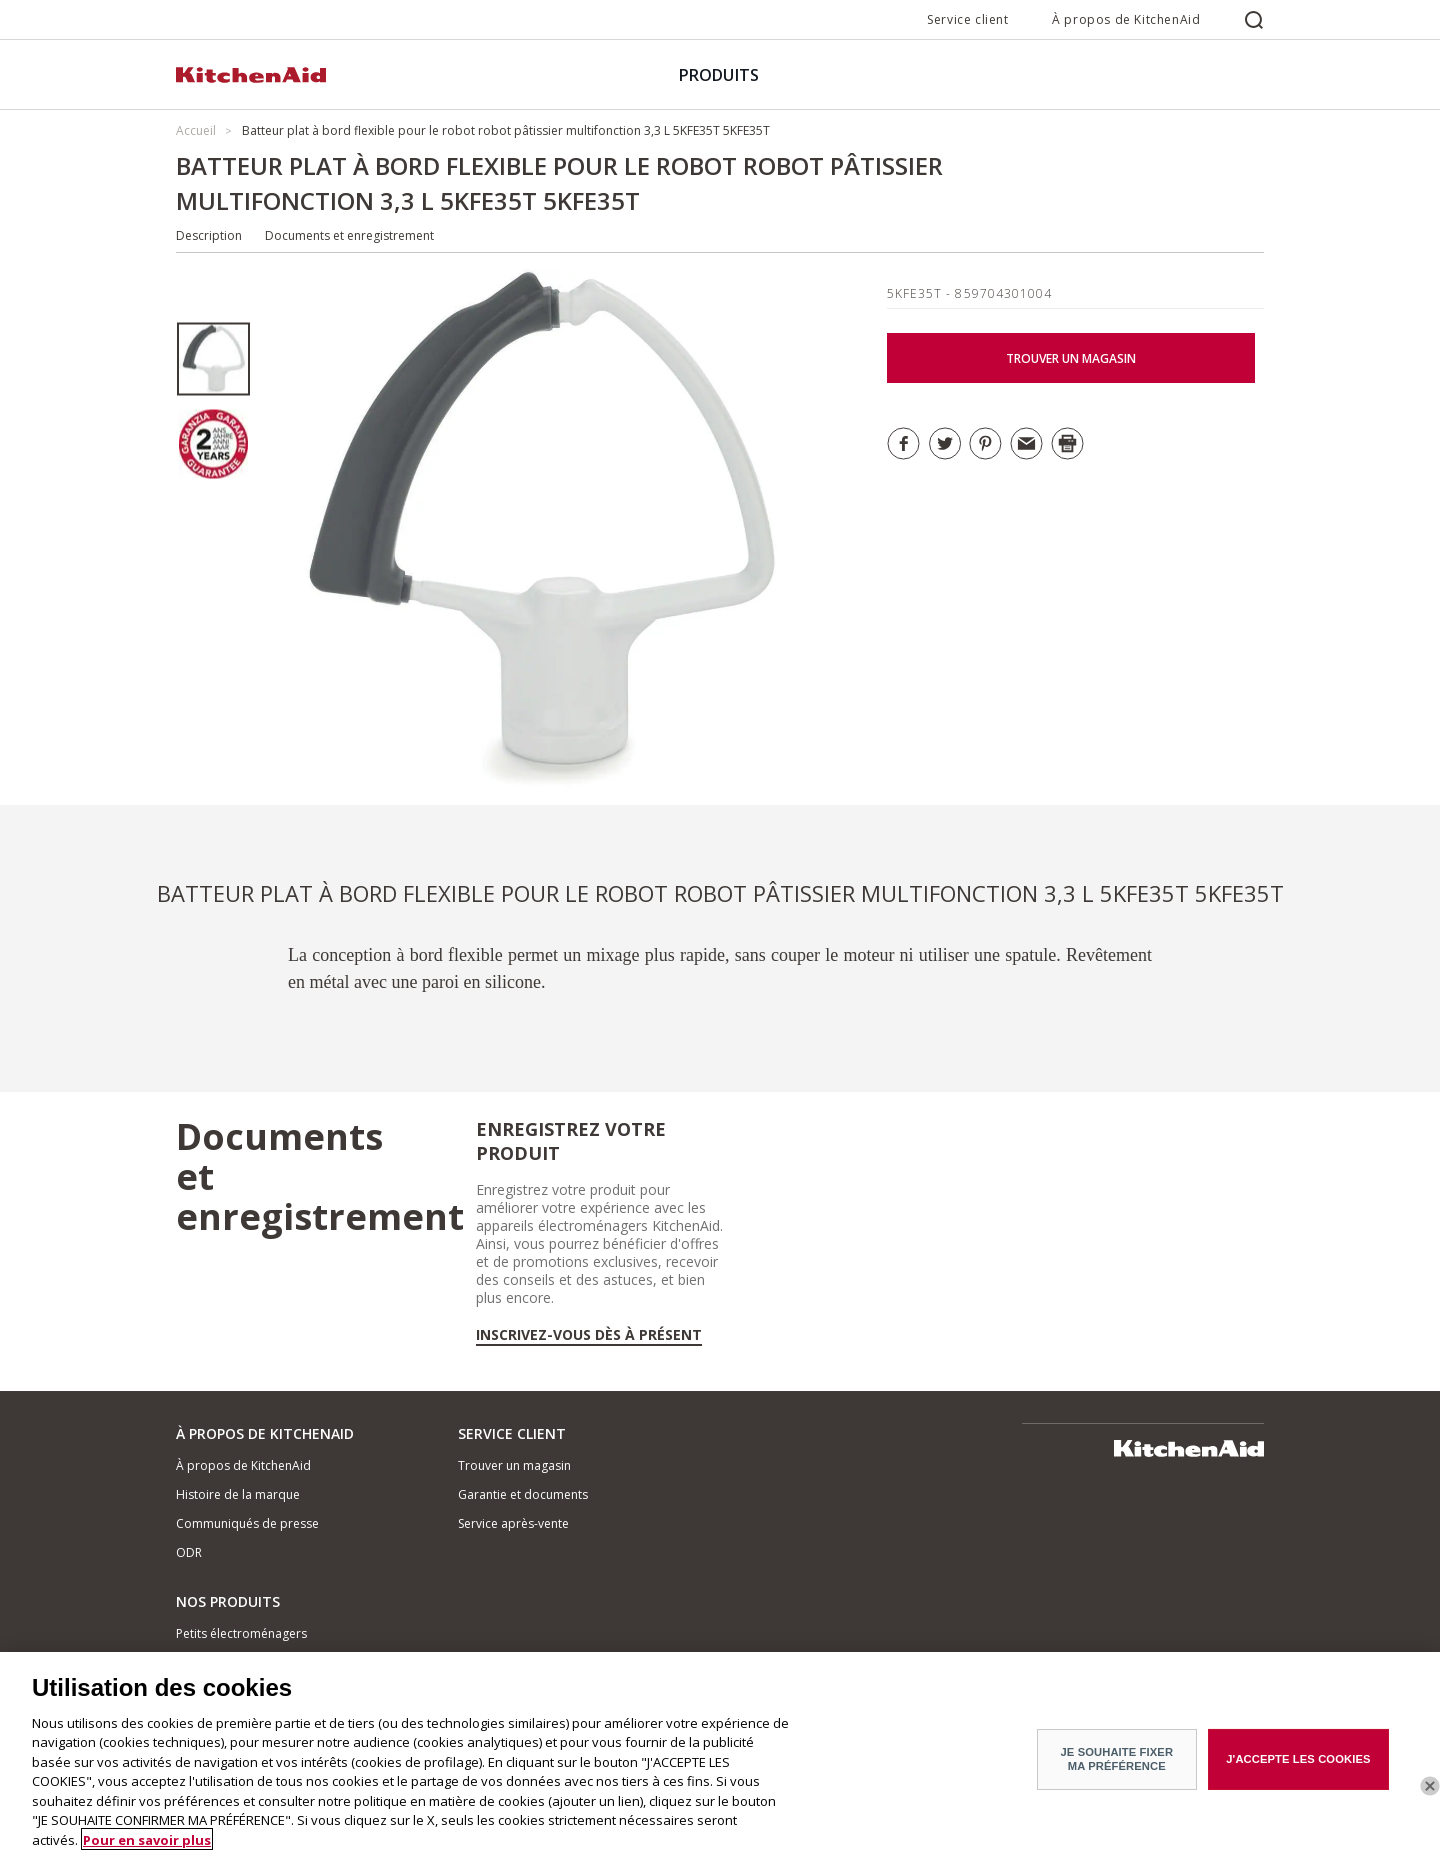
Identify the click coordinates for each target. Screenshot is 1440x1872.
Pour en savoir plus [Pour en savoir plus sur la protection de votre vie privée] (147, 1849)
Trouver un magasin (514, 1465)
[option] (213, 359)
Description (209, 235)
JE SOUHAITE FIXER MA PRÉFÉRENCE (1117, 1768)
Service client (967, 19)
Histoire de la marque (238, 1494)
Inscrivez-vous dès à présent (589, 1335)
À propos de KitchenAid (1126, 19)
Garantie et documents (523, 1494)
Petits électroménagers (241, 1633)
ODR (189, 1552)
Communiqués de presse (247, 1523)
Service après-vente (513, 1523)
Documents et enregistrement (349, 235)
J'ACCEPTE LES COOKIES (1298, 1769)
